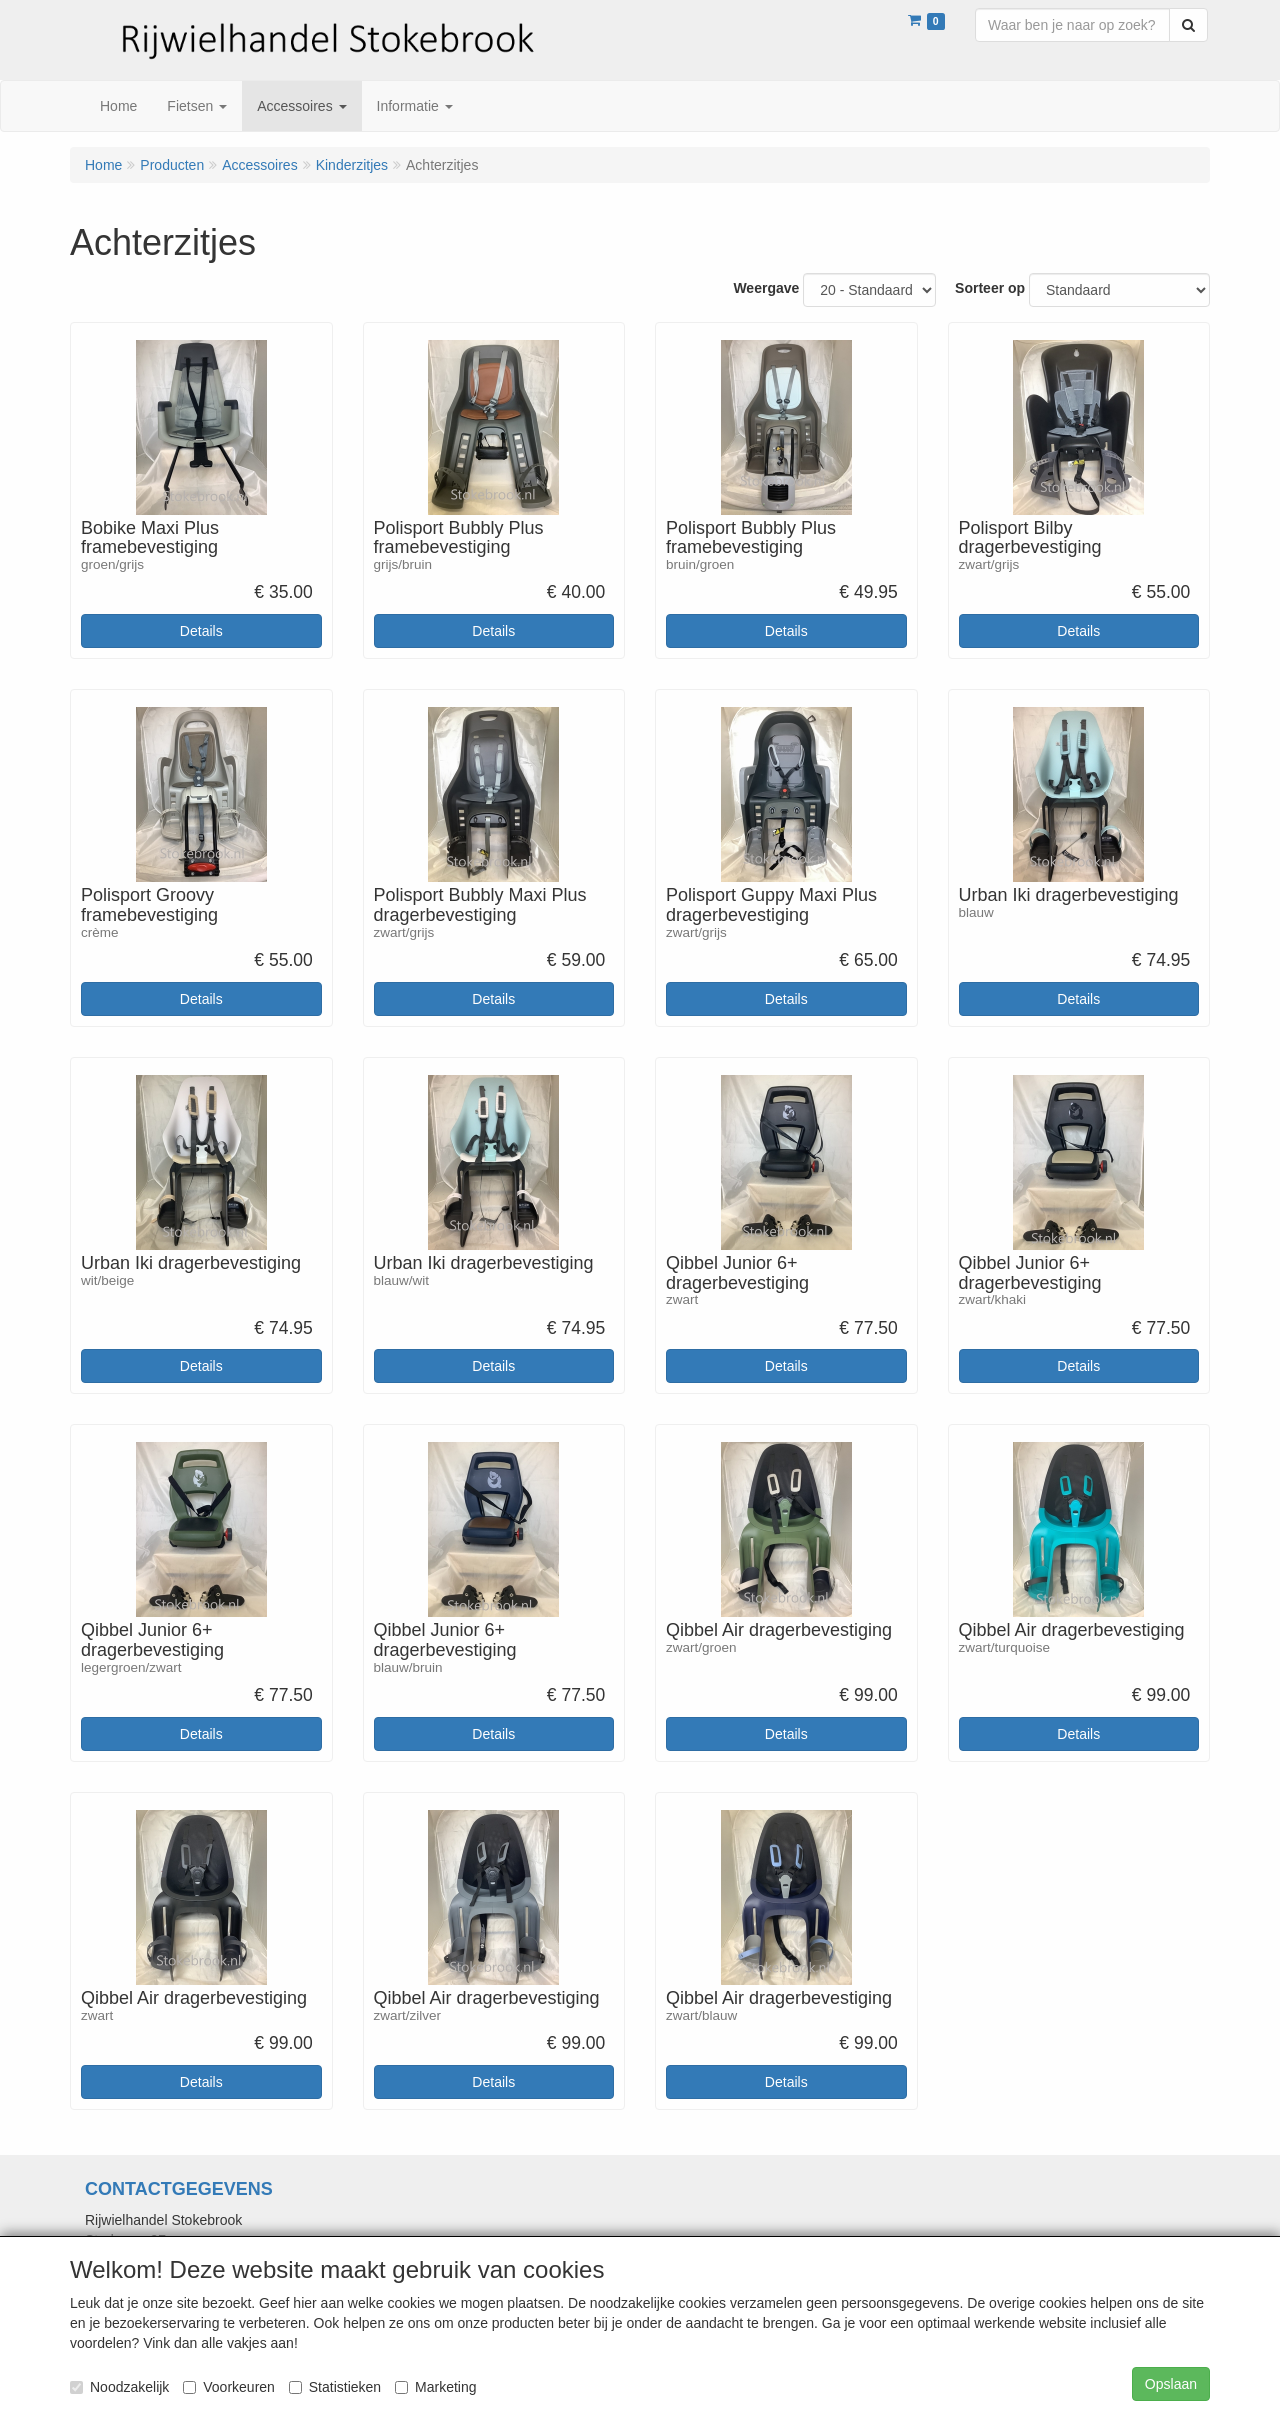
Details (201, 631)
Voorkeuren (229, 2387)
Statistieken (335, 2387)
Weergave (766, 288)
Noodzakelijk (119, 2387)
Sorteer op (990, 288)
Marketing (435, 2387)
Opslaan (1171, 2384)
